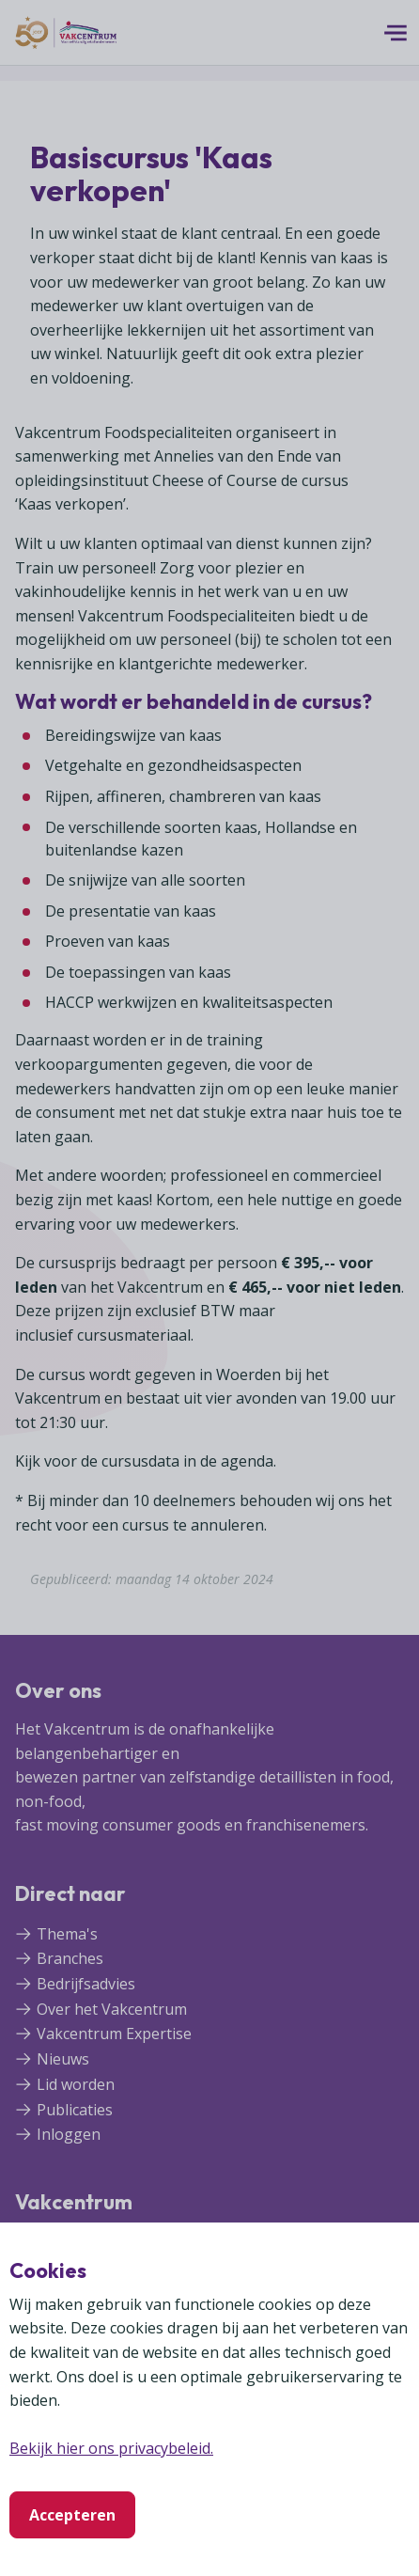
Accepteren (72, 2515)
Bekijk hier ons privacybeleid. (111, 2448)
